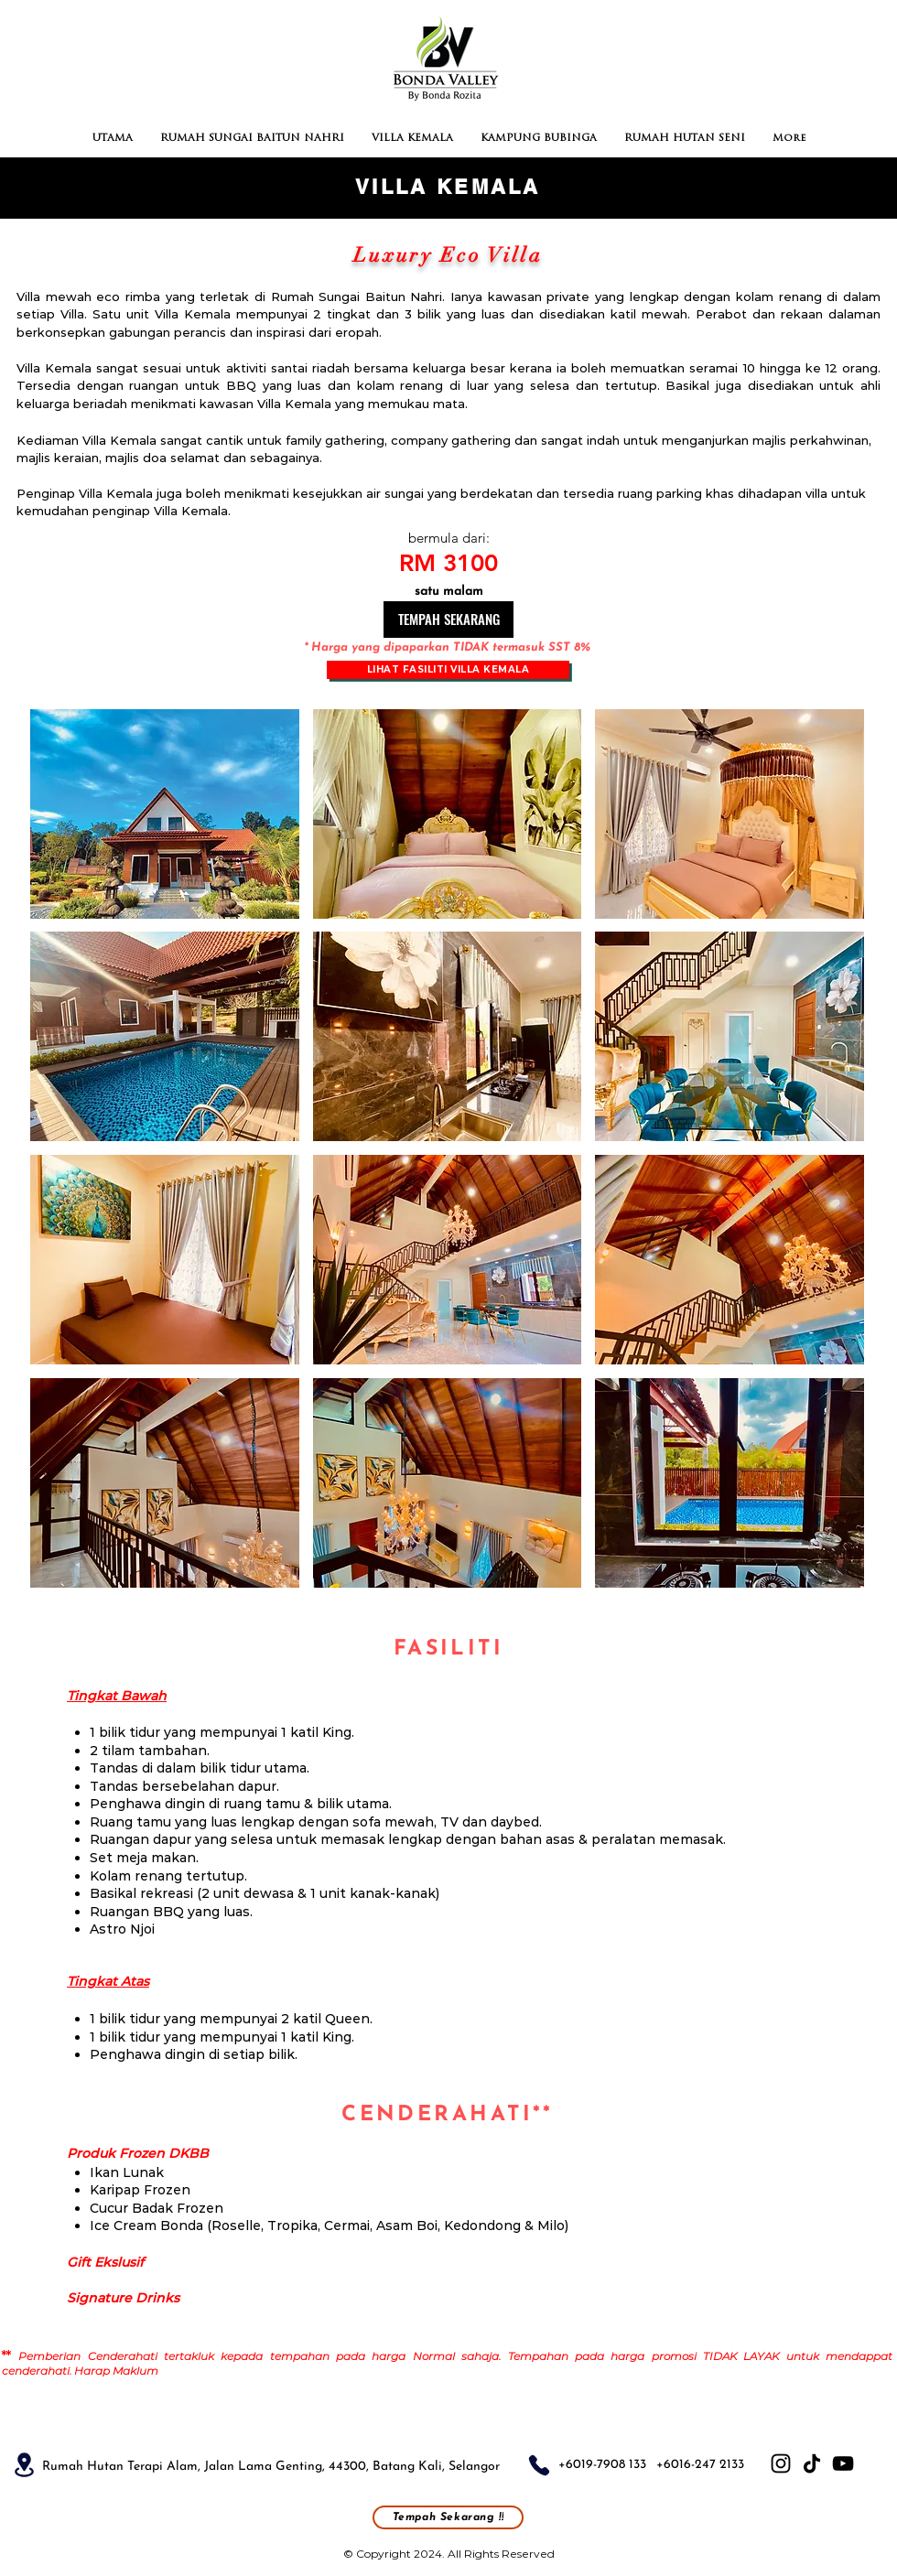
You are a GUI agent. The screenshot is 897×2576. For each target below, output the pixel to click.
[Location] (24, 2465)
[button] (164, 814)
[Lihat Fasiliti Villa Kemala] (448, 670)
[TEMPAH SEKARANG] (448, 619)
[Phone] (539, 2465)
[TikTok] (812, 2463)
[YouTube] (843, 2463)
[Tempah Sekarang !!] (448, 2517)
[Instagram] (781, 2463)
